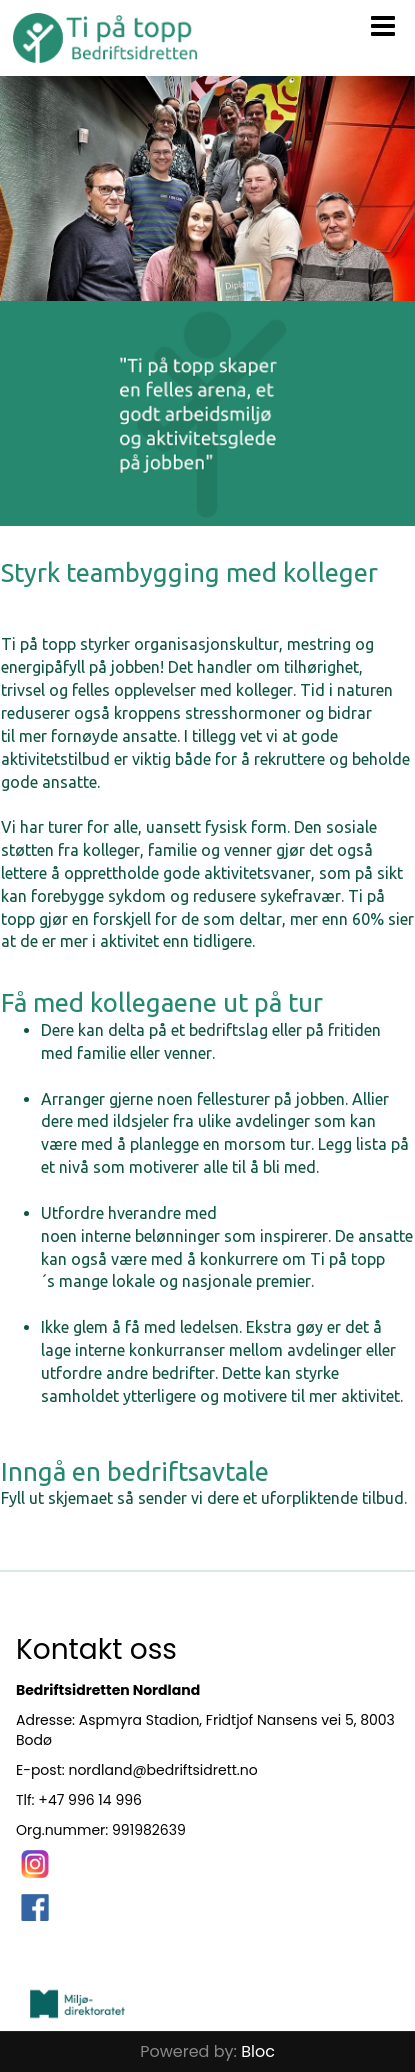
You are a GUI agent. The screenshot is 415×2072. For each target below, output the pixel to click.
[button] (383, 22)
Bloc (258, 2051)
